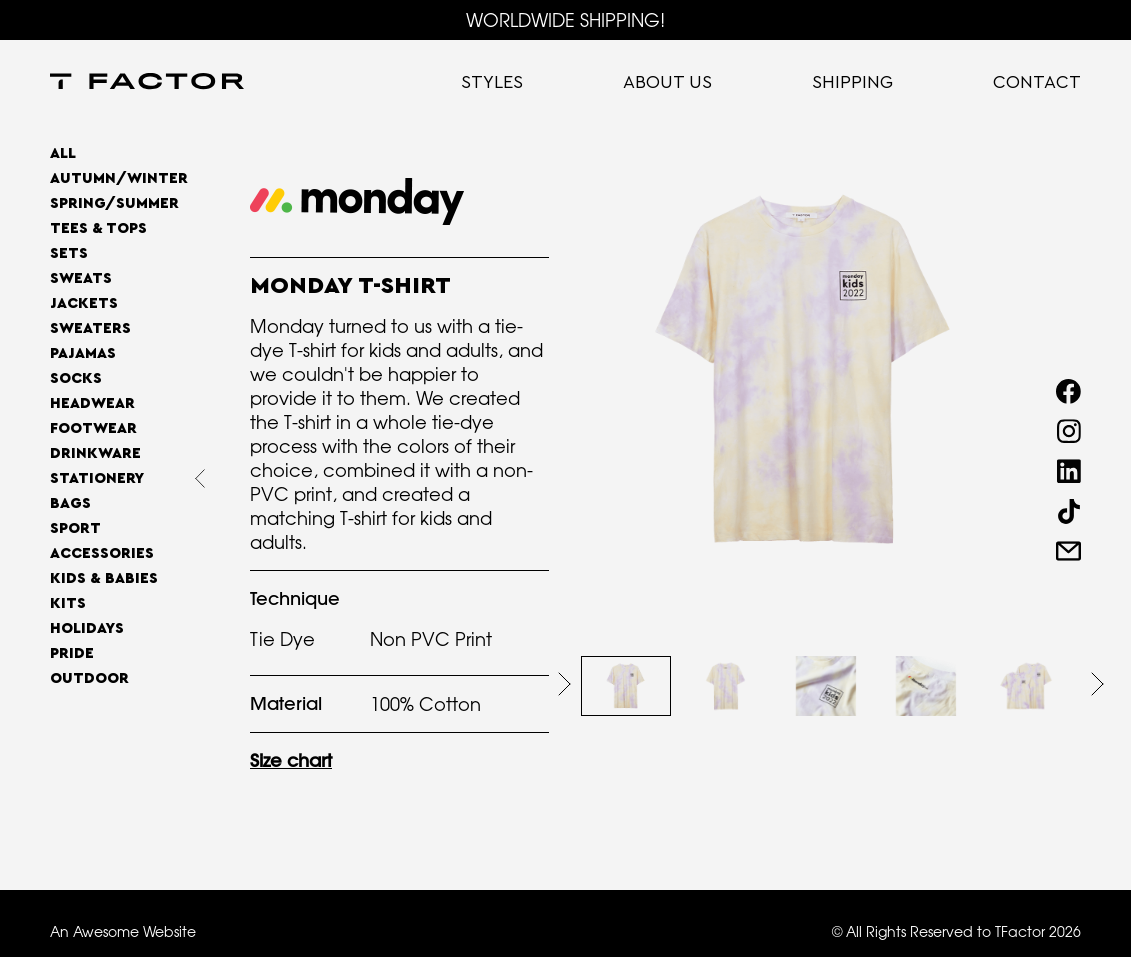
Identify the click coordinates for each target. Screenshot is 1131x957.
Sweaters (90, 328)
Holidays (87, 628)
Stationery (97, 478)
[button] (564, 684)
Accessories (102, 553)
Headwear (92, 403)
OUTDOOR (89, 678)
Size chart (291, 760)
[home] (147, 83)
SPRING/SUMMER (114, 203)
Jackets (84, 303)
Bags (70, 503)
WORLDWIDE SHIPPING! (565, 20)
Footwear (93, 428)
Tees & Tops (98, 228)
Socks (76, 378)
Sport (75, 528)
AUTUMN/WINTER (119, 178)
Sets (69, 253)
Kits (68, 603)
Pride (72, 653)
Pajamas (83, 353)
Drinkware (95, 453)
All (63, 153)
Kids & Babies (104, 578)
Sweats (81, 278)
